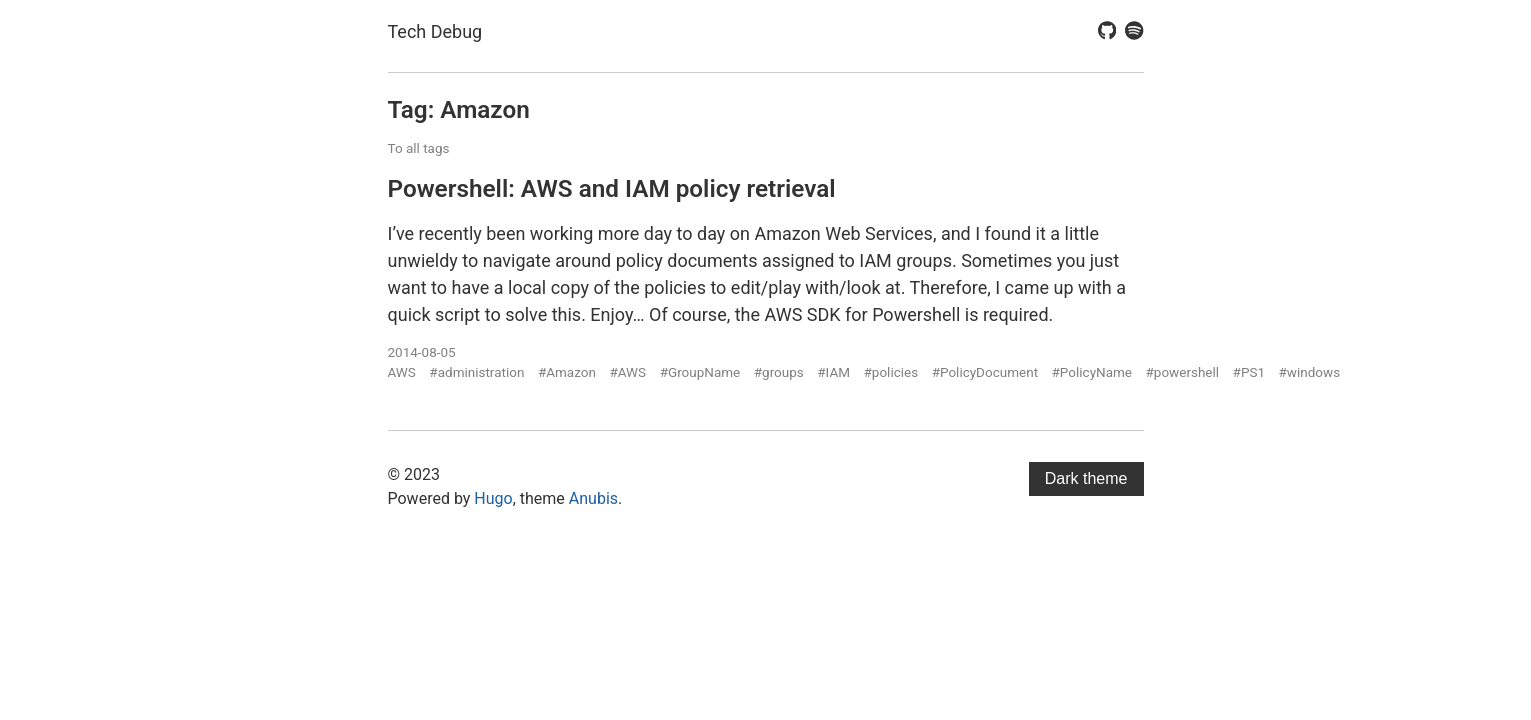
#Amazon (567, 372)
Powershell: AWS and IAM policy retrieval (612, 188)
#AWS (627, 372)
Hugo (493, 498)
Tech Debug (435, 31)
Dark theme (1086, 478)
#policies (891, 372)
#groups (779, 372)
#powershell (1183, 372)
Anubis (593, 498)
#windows (1310, 372)
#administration (476, 372)
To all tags (419, 148)
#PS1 (1249, 372)
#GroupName (700, 372)
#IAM (833, 372)
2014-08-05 (422, 352)
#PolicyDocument (985, 372)
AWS (402, 372)
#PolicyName (1092, 372)
